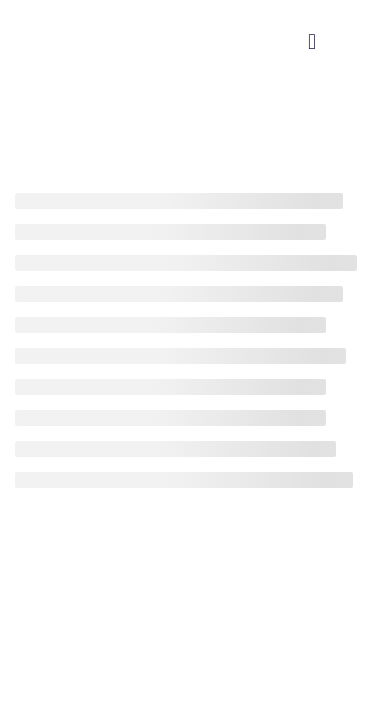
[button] (312, 41)
